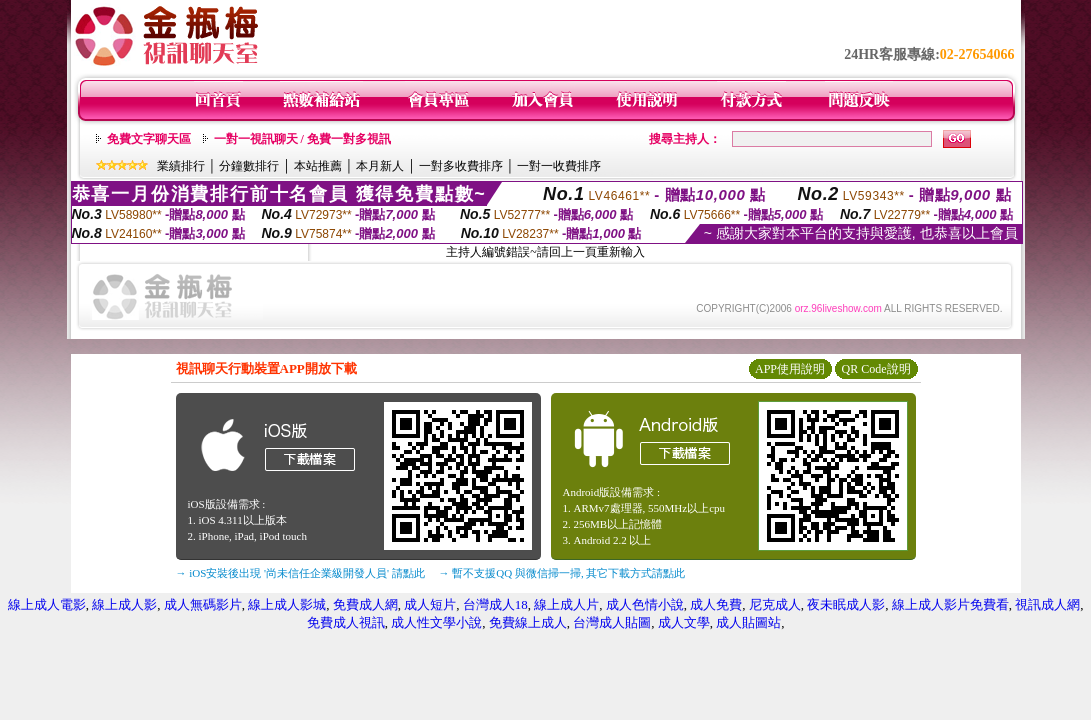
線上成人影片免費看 (950, 604)
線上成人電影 (47, 604)
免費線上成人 (528, 622)
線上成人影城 (287, 604)
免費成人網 (365, 604)
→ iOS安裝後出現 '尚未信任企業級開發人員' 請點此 (300, 573)
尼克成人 (775, 604)
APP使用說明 (790, 369)
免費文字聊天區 (149, 139)
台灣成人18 (495, 604)
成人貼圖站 (748, 622)
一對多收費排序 (461, 166)
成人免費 (716, 604)
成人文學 (684, 622)
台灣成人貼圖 (612, 622)
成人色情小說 (645, 604)
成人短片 (430, 604)
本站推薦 (318, 166)
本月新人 (380, 166)
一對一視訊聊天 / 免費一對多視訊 (302, 139)
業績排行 (181, 166)
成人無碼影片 (203, 604)
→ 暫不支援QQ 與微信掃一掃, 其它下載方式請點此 (562, 573)
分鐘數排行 (249, 166)
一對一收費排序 (559, 166)
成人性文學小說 (436, 622)
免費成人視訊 (346, 622)
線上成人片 (566, 604)
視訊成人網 (1047, 604)
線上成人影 (124, 604)
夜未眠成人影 (846, 604)
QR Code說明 (876, 369)
